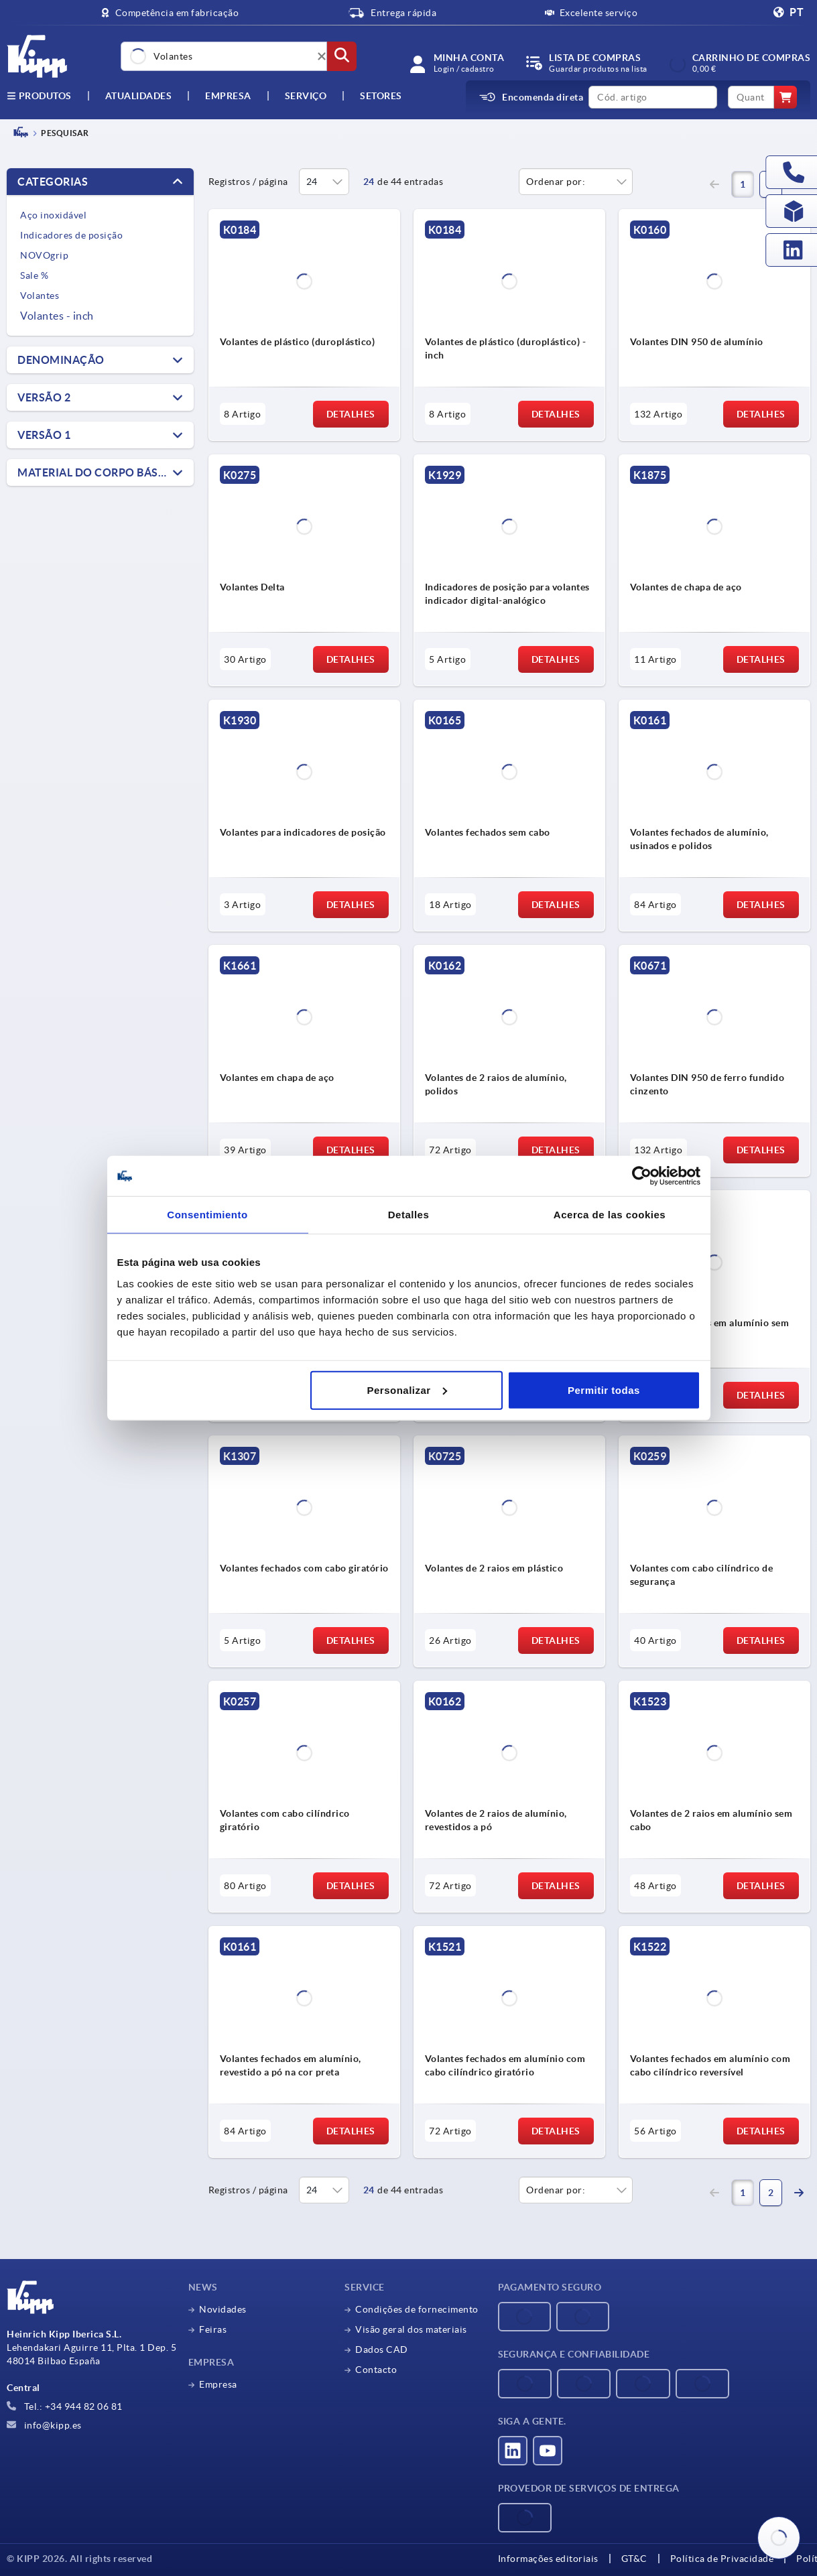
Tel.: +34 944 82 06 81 (65, 2406)
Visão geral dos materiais (411, 2329)
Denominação (61, 360)
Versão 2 (43, 397)
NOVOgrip (44, 255)
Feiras (213, 2329)
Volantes (39, 295)
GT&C (634, 2558)
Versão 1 (43, 435)
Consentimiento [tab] (207, 1214)
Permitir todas (604, 1389)
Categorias (52, 182)
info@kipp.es (44, 2425)
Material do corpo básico (97, 472)
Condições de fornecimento (417, 2309)
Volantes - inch (57, 316)
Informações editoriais (548, 2558)
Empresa (228, 96)
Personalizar (407, 1389)
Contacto (376, 2369)
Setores (381, 96)
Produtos (39, 96)
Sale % (34, 275)
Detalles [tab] (409, 1214)
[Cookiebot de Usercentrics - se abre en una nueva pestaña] (641, 1176)
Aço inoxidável (53, 215)
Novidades (223, 2309)
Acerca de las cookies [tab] (610, 1214)
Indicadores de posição (71, 235)
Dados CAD (381, 2349)
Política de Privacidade (722, 2558)
